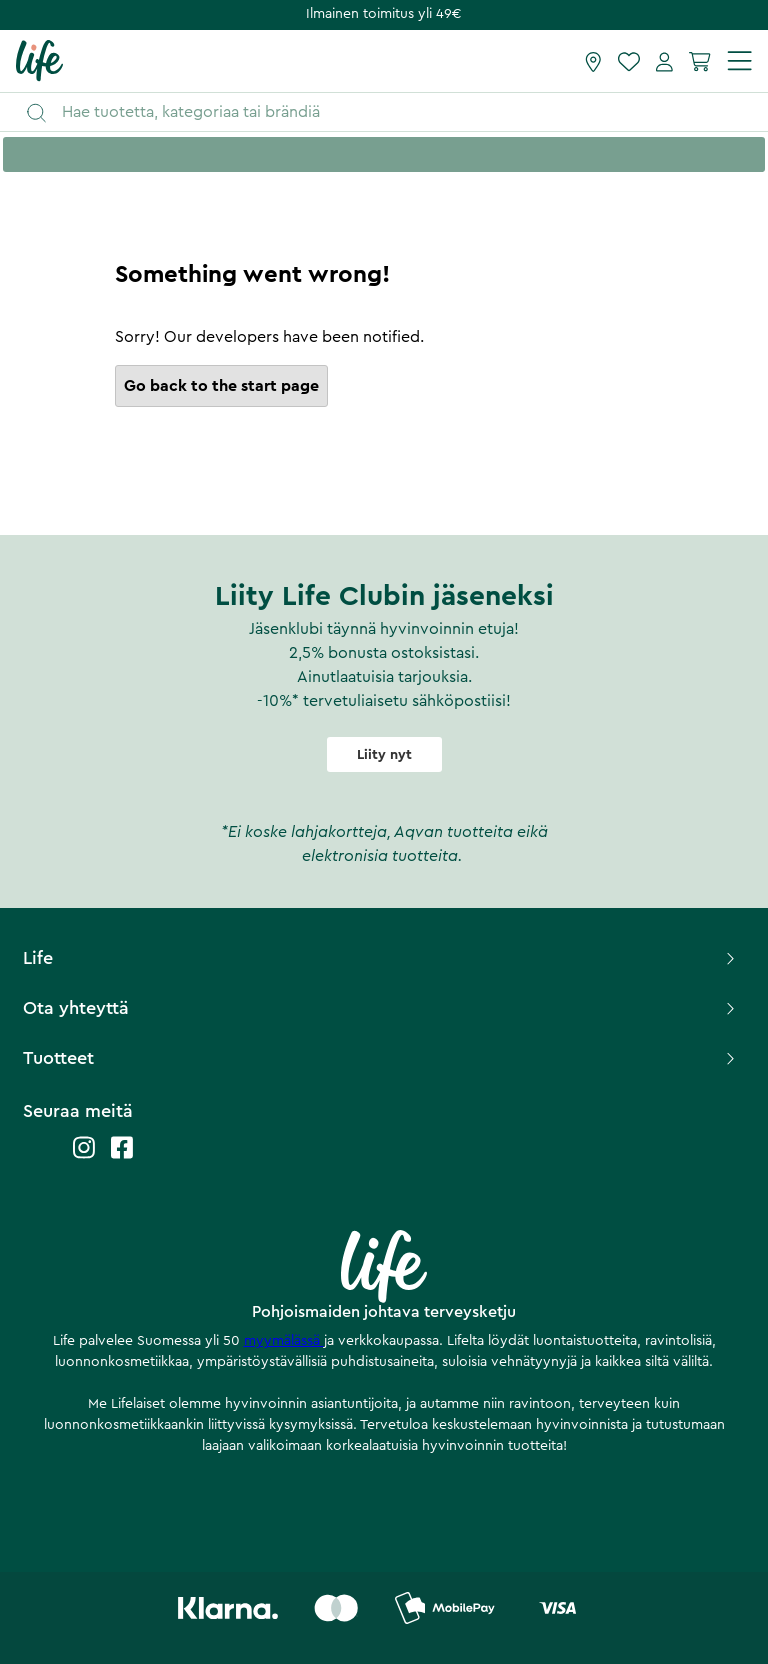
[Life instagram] (84, 1157)
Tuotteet (380, 1058)
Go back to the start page (221, 386)
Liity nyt (384, 755)
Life (380, 958)
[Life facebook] (122, 1157)
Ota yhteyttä (380, 1008)
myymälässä (284, 1341)
